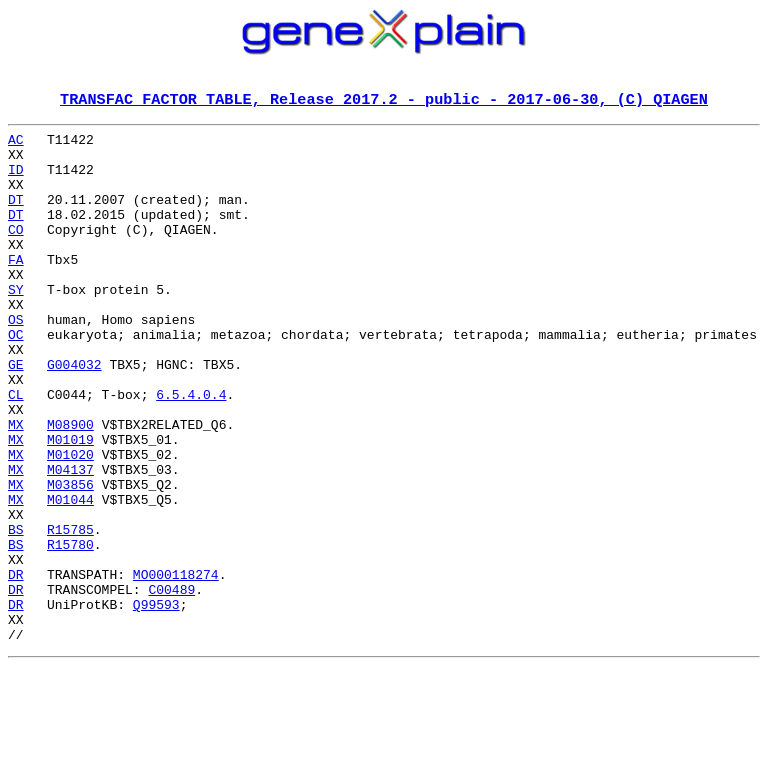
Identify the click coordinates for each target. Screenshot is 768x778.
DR (16, 666)
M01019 (70, 504)
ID (16, 180)
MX (16, 486)
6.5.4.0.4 (191, 450)
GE (16, 414)
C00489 (171, 684)
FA (16, 288)
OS (16, 360)
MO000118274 (176, 666)
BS (16, 612)
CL (16, 450)
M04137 (70, 540)
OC (16, 378)
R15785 (70, 612)
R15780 (70, 630)
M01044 (70, 576)
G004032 (74, 414)
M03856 (70, 558)
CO (16, 252)
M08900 (70, 486)
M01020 (70, 522)
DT (16, 216)
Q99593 (156, 702)
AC (16, 144)
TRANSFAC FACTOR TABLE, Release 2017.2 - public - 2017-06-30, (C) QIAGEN (384, 101)
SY (16, 324)
